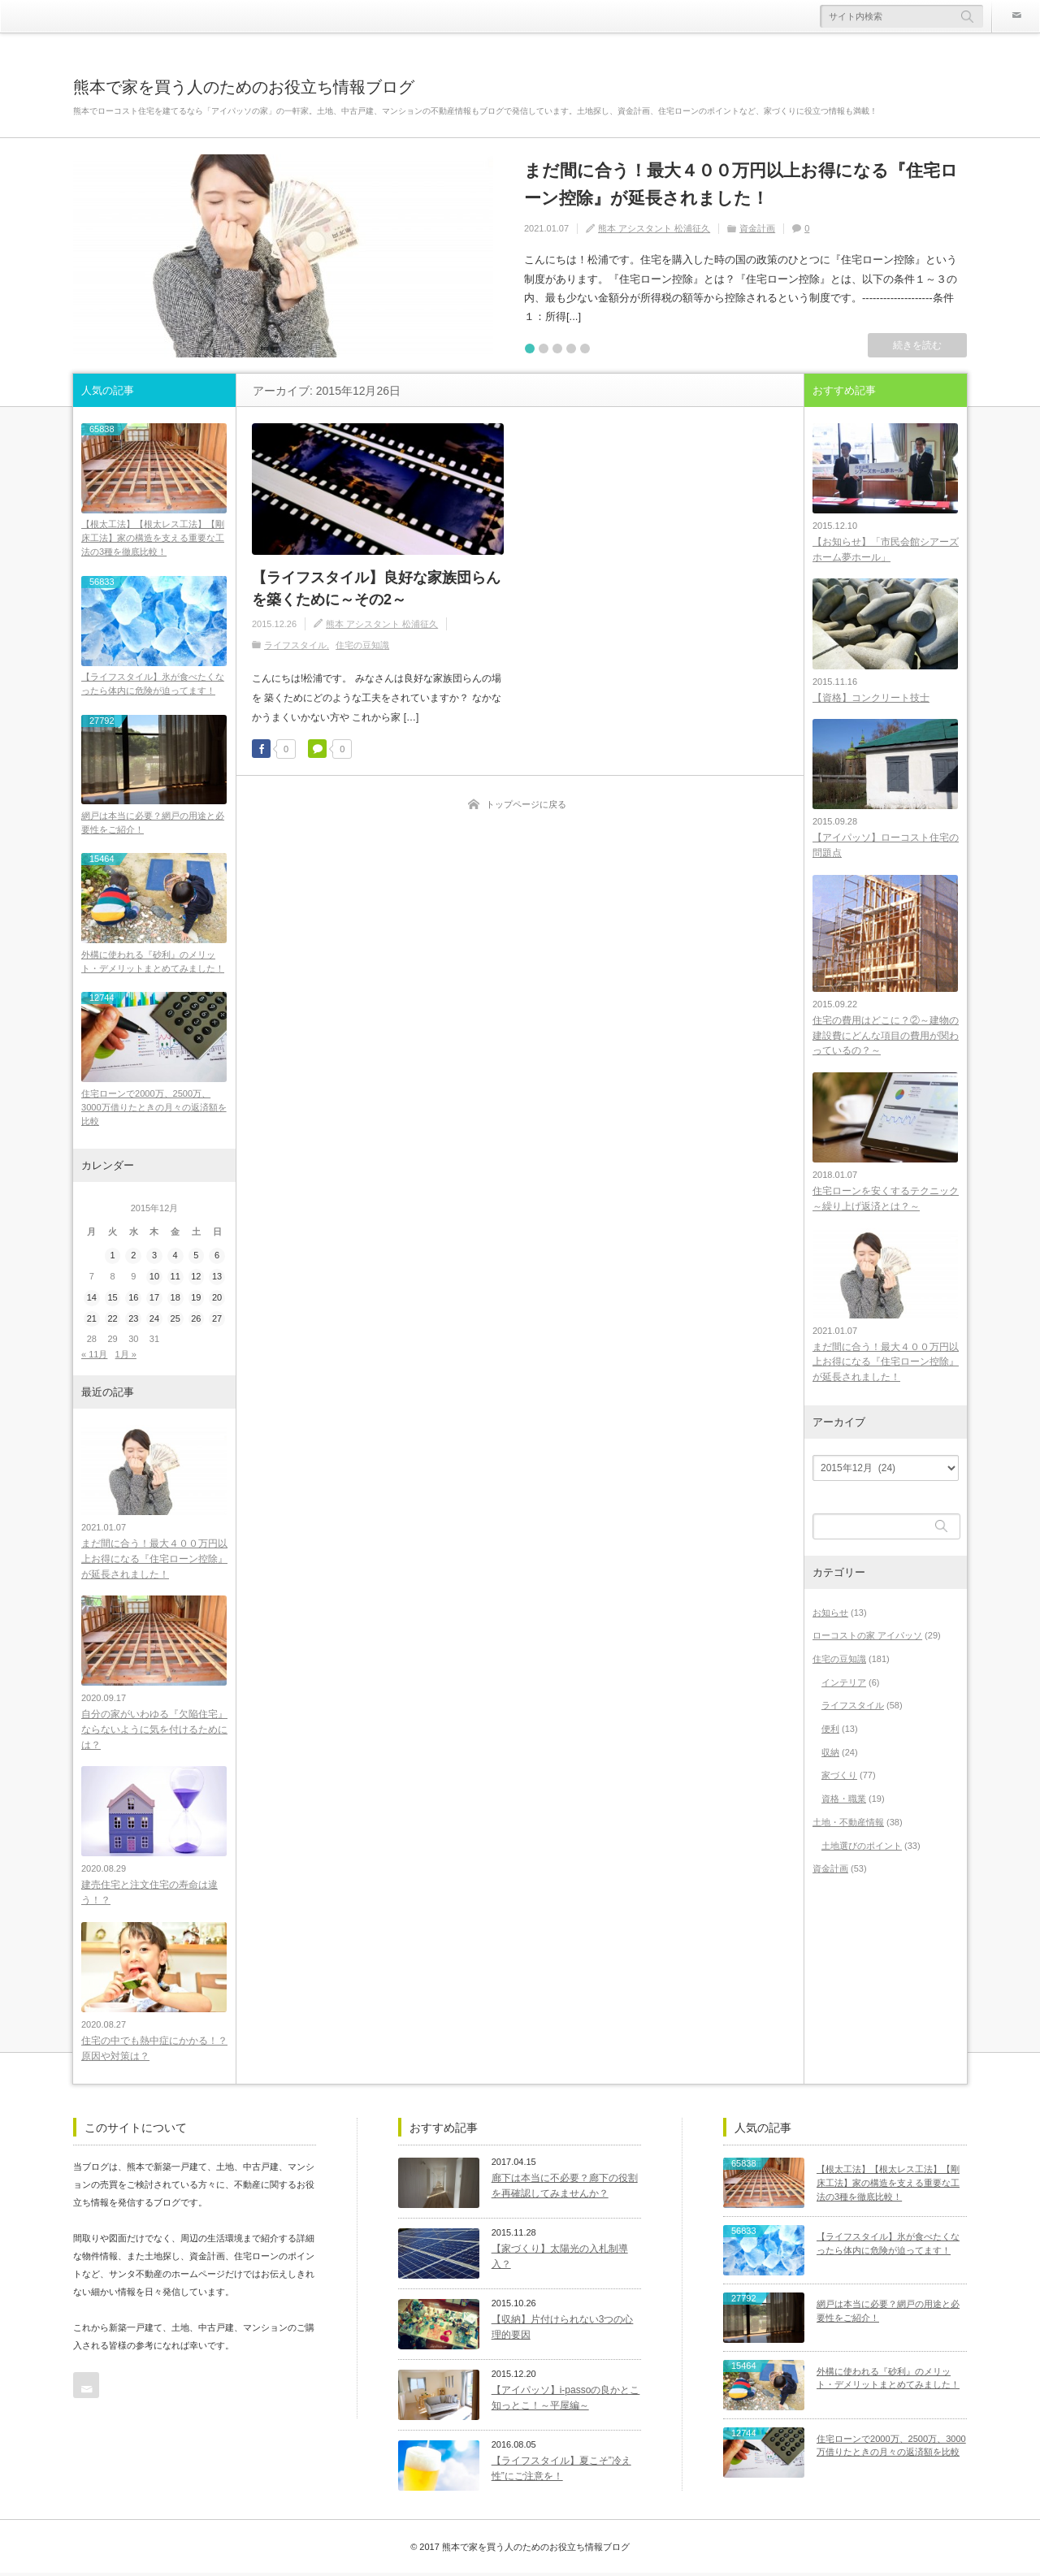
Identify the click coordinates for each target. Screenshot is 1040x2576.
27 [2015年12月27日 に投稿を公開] (217, 1320)
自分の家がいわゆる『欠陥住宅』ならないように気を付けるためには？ (154, 1731)
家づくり (839, 1777)
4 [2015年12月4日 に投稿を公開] (175, 1257)
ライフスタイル (295, 645)
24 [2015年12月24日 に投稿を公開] (154, 1320)
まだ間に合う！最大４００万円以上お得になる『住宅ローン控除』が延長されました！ (741, 184)
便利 (830, 1731)
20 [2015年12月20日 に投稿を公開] (217, 1299)
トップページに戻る (526, 804)
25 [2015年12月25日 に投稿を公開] (175, 1320)
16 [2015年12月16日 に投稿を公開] (133, 1299)
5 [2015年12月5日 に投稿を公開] (195, 1257)
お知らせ (830, 1614)
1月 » (125, 1356)
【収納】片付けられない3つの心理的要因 (563, 2330)
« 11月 (94, 1356)
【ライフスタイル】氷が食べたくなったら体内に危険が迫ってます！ (152, 684)
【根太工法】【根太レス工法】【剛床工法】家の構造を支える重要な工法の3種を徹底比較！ (152, 538)
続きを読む (917, 345)
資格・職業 (843, 1801)
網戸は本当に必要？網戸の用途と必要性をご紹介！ (152, 824)
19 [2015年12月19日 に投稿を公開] (196, 1299)
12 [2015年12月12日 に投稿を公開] (196, 1278)
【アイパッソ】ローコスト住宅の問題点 (885, 846)
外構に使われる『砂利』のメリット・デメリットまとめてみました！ (152, 963)
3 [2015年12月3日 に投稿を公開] (154, 1257)
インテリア (843, 1684)
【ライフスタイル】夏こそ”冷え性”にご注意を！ (561, 2471)
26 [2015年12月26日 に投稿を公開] (196, 1320)
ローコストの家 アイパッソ (867, 1638)
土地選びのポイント (861, 1847)
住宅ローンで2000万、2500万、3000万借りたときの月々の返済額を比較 (153, 1109)
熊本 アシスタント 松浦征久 (654, 228)
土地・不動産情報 (848, 1824)
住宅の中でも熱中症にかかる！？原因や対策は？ (154, 2051)
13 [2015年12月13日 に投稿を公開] (217, 1278)
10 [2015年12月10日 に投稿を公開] (154, 1278)
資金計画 (757, 228)
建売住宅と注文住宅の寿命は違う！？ (149, 1895)
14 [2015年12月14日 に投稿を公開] (92, 1299)
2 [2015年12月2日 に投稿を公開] (133, 1257)
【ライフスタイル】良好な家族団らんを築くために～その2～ (376, 588)
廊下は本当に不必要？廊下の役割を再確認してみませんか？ (565, 2189)
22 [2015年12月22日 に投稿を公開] (112, 1320)
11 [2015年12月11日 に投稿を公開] (175, 1278)
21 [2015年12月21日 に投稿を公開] (92, 1320)
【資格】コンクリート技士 (871, 698)
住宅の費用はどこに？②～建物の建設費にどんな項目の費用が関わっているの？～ (885, 1037)
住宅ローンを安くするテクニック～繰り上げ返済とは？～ (885, 1200)
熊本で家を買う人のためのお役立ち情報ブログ (243, 87)
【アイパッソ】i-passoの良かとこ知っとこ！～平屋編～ (566, 2401)
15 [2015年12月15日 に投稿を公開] (112, 1299)
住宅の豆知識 (362, 645)
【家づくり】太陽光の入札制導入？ (560, 2259)
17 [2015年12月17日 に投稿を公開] (154, 1299)
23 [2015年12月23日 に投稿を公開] (133, 1320)
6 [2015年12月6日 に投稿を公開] (216, 1257)
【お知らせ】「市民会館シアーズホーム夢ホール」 (885, 549)
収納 (830, 1754)
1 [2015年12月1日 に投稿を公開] (112, 1257)
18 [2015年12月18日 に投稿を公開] (175, 1299)
